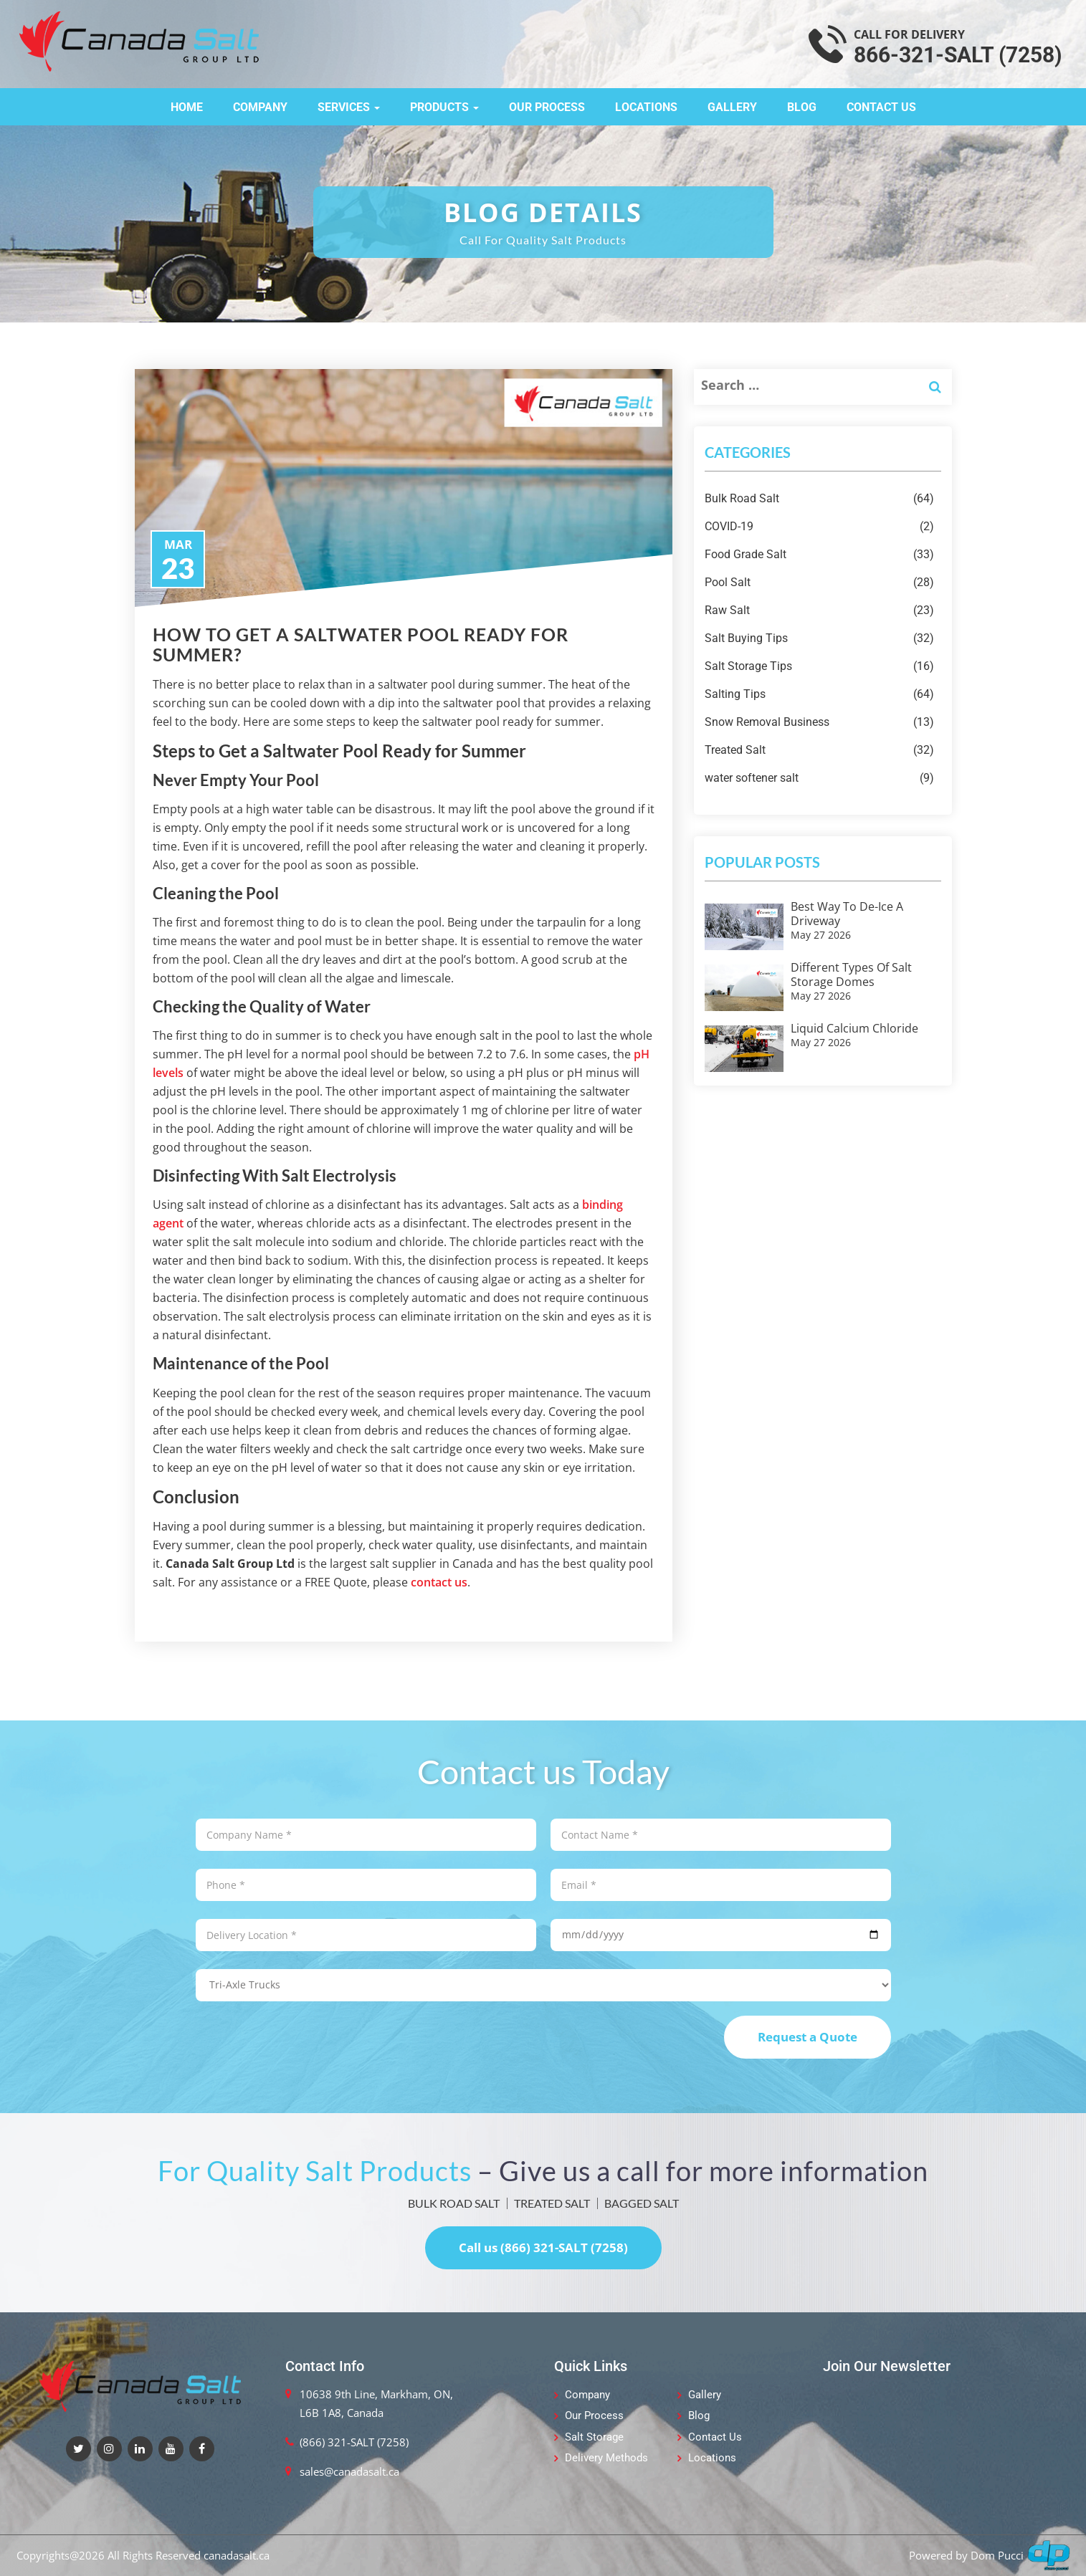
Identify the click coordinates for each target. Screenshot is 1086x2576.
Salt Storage (594, 2437)
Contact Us (881, 107)
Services (349, 107)
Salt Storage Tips (819, 666)
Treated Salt (819, 750)
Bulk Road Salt (819, 498)
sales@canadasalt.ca (349, 2471)
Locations (646, 107)
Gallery (732, 107)
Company (260, 107)
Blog (801, 107)
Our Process (547, 107)
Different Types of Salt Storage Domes (851, 974)
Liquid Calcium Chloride (854, 1028)
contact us (439, 1582)
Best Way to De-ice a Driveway (847, 914)
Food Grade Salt (819, 554)
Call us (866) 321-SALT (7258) (543, 2247)
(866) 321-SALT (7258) (354, 2442)
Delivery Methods (606, 2457)
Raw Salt (819, 610)
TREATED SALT (552, 2203)
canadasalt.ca (237, 2555)
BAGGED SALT (641, 2203)
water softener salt (819, 778)
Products (444, 107)
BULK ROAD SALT (454, 2203)
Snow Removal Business (819, 722)
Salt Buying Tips (819, 638)
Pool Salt (819, 582)
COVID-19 (819, 526)
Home (187, 107)
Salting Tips (819, 694)
